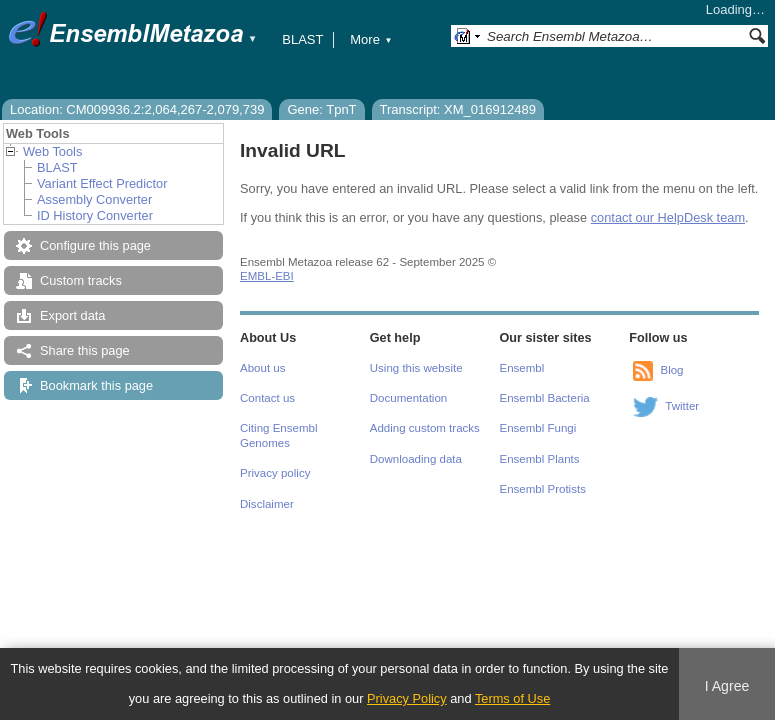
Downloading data (416, 459)
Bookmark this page (96, 385)
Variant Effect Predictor (102, 183)
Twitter (682, 406)
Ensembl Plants (540, 459)
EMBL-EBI (267, 276)
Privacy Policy (407, 698)
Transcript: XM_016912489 (458, 109)
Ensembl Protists (543, 489)
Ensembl (522, 368)
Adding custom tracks (425, 428)
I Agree (727, 686)
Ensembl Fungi (538, 428)
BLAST (302, 39)
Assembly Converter (94, 199)
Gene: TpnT (321, 109)
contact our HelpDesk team (668, 217)
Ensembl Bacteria (545, 398)
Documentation (408, 398)
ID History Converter (95, 215)
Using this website (416, 368)
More (371, 39)
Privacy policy (275, 473)
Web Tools (52, 151)
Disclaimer (267, 504)
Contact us (267, 398)
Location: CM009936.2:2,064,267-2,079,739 (137, 109)
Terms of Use (512, 698)
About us (262, 368)
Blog (671, 370)
